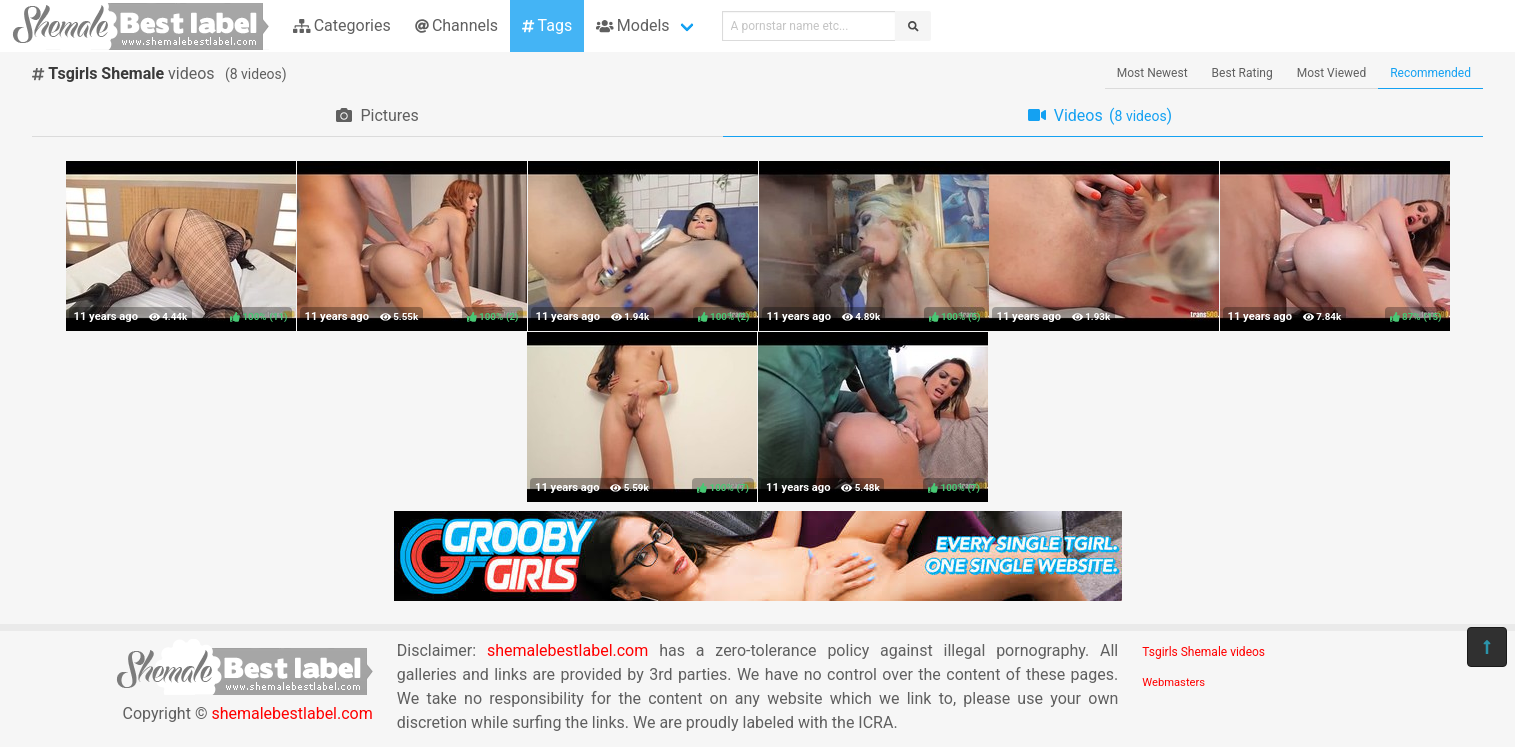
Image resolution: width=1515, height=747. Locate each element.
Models (632, 25)
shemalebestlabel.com (291, 713)
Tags (547, 25)
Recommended (1430, 73)
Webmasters (1173, 682)
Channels (456, 25)
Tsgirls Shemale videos (1203, 652)
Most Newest (1152, 73)
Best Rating (1242, 73)
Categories (342, 25)
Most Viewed (1332, 73)
